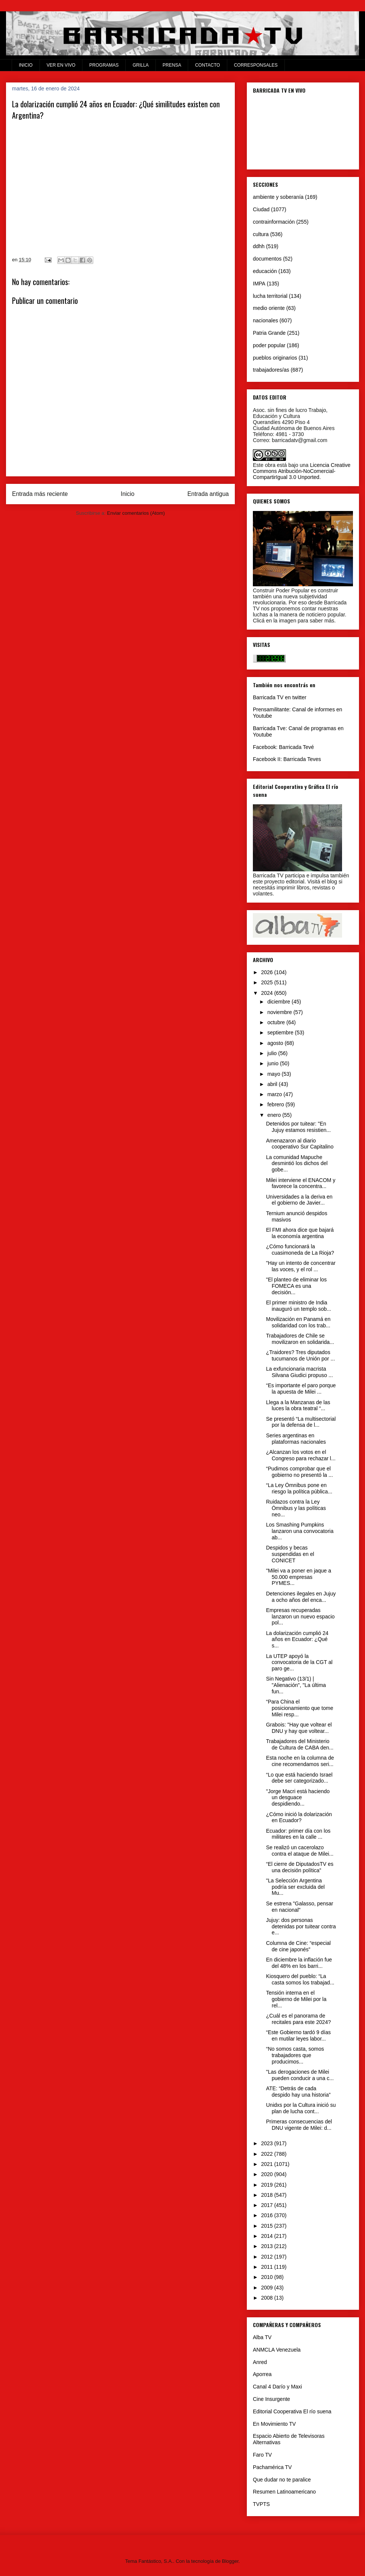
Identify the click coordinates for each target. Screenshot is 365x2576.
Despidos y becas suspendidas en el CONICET (290, 1554)
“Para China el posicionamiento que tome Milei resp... (299, 1708)
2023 (267, 2143)
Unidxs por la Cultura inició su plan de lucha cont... (301, 2108)
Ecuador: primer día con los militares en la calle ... (298, 1834)
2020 (267, 2174)
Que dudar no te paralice (282, 2480)
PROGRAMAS (104, 65)
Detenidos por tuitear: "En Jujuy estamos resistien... (298, 1127)
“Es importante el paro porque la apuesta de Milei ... (301, 1388)
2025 (267, 982)
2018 (267, 2195)
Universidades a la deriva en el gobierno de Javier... (299, 1200)
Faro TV (262, 2455)
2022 (267, 2154)
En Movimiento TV (274, 2424)
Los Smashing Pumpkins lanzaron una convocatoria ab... (299, 1531)
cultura (261, 234)
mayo (274, 1074)
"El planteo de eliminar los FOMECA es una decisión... (296, 1286)
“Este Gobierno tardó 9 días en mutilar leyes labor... (298, 2035)
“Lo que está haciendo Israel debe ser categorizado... (299, 1778)
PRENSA (172, 65)
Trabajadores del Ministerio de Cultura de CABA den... (299, 1744)
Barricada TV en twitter (279, 697)
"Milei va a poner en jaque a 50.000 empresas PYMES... (298, 1577)
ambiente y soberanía (278, 197)
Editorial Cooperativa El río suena (292, 2411)
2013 (267, 2246)
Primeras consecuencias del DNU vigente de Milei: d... (299, 2124)
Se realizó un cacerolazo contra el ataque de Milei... (299, 1850)
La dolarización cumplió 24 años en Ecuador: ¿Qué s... (297, 1639)
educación (265, 271)
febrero (276, 1104)
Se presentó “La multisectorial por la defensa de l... (301, 1422)
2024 (267, 993)
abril (272, 1084)
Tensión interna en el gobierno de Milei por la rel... (296, 1999)
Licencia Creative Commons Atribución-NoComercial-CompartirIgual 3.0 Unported (301, 471)
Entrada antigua (208, 494)
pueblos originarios (275, 358)
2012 (267, 2257)
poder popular (269, 345)
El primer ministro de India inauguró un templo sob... (298, 1305)
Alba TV (262, 2337)
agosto (275, 1043)
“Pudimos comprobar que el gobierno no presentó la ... (299, 1472)
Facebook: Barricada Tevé (283, 747)
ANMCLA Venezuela (277, 2350)
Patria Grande (269, 333)
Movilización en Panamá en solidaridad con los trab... (298, 1322)
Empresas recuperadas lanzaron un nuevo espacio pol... (300, 1616)
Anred (260, 2362)
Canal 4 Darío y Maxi (277, 2387)
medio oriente (269, 308)
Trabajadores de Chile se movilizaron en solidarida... (300, 1339)
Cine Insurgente (271, 2399)
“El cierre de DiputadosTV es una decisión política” (299, 1867)
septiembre (281, 1032)
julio (272, 1053)
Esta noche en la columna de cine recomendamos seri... (300, 1761)
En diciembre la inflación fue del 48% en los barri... (299, 1963)
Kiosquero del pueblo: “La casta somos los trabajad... (300, 1979)
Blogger (230, 2561)
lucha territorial (270, 296)
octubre (276, 1022)
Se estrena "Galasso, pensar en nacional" (299, 1906)
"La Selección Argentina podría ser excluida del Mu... (295, 1886)
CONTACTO (207, 65)
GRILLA (140, 65)
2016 (267, 2215)
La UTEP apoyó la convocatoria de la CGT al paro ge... (299, 1662)
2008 (267, 2298)
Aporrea (262, 2374)
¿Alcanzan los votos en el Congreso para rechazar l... (301, 1455)
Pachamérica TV (272, 2467)
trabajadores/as (271, 370)
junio (273, 1063)
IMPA (259, 284)
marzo (275, 1094)
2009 (267, 2288)
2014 (267, 2236)
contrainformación (274, 222)
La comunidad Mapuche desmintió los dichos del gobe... (297, 1163)
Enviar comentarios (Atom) (136, 513)
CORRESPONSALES (256, 65)
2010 (267, 2277)
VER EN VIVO (61, 65)
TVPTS (261, 2504)
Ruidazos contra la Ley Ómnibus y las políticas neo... (296, 1508)
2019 (267, 2185)
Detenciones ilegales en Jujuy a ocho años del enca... (301, 1597)
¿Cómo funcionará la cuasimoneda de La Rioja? (300, 1249)
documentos (267, 259)
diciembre (279, 1002)
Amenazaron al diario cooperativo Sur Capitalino (299, 1144)
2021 (267, 2164)
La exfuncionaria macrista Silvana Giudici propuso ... (299, 1372)
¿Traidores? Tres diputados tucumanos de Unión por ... (300, 1355)
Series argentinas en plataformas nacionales (296, 1438)
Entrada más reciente (40, 494)
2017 (267, 2205)
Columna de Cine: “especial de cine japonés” (298, 1946)
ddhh (259, 246)
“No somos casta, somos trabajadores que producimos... (295, 2055)
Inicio (127, 494)
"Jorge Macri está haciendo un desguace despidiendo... (298, 1797)
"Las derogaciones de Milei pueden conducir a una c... (300, 2075)
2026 (267, 972)
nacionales (265, 320)
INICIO (26, 65)
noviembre (280, 1012)
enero (274, 1115)
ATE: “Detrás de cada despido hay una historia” (298, 2091)
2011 (267, 2267)
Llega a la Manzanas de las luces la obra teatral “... (298, 1405)
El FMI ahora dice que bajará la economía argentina (300, 1233)
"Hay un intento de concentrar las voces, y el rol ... (301, 1266)
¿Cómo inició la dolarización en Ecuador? (299, 1817)
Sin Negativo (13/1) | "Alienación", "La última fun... (296, 1685)
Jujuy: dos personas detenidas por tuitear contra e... (301, 1926)
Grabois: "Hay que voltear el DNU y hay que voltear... (299, 1728)
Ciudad (261, 209)
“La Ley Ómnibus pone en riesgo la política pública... (299, 1488)
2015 (267, 2226)
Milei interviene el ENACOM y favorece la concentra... (300, 1183)
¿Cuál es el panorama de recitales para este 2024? (298, 2019)
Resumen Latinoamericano (284, 2492)
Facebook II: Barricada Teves (287, 759)
